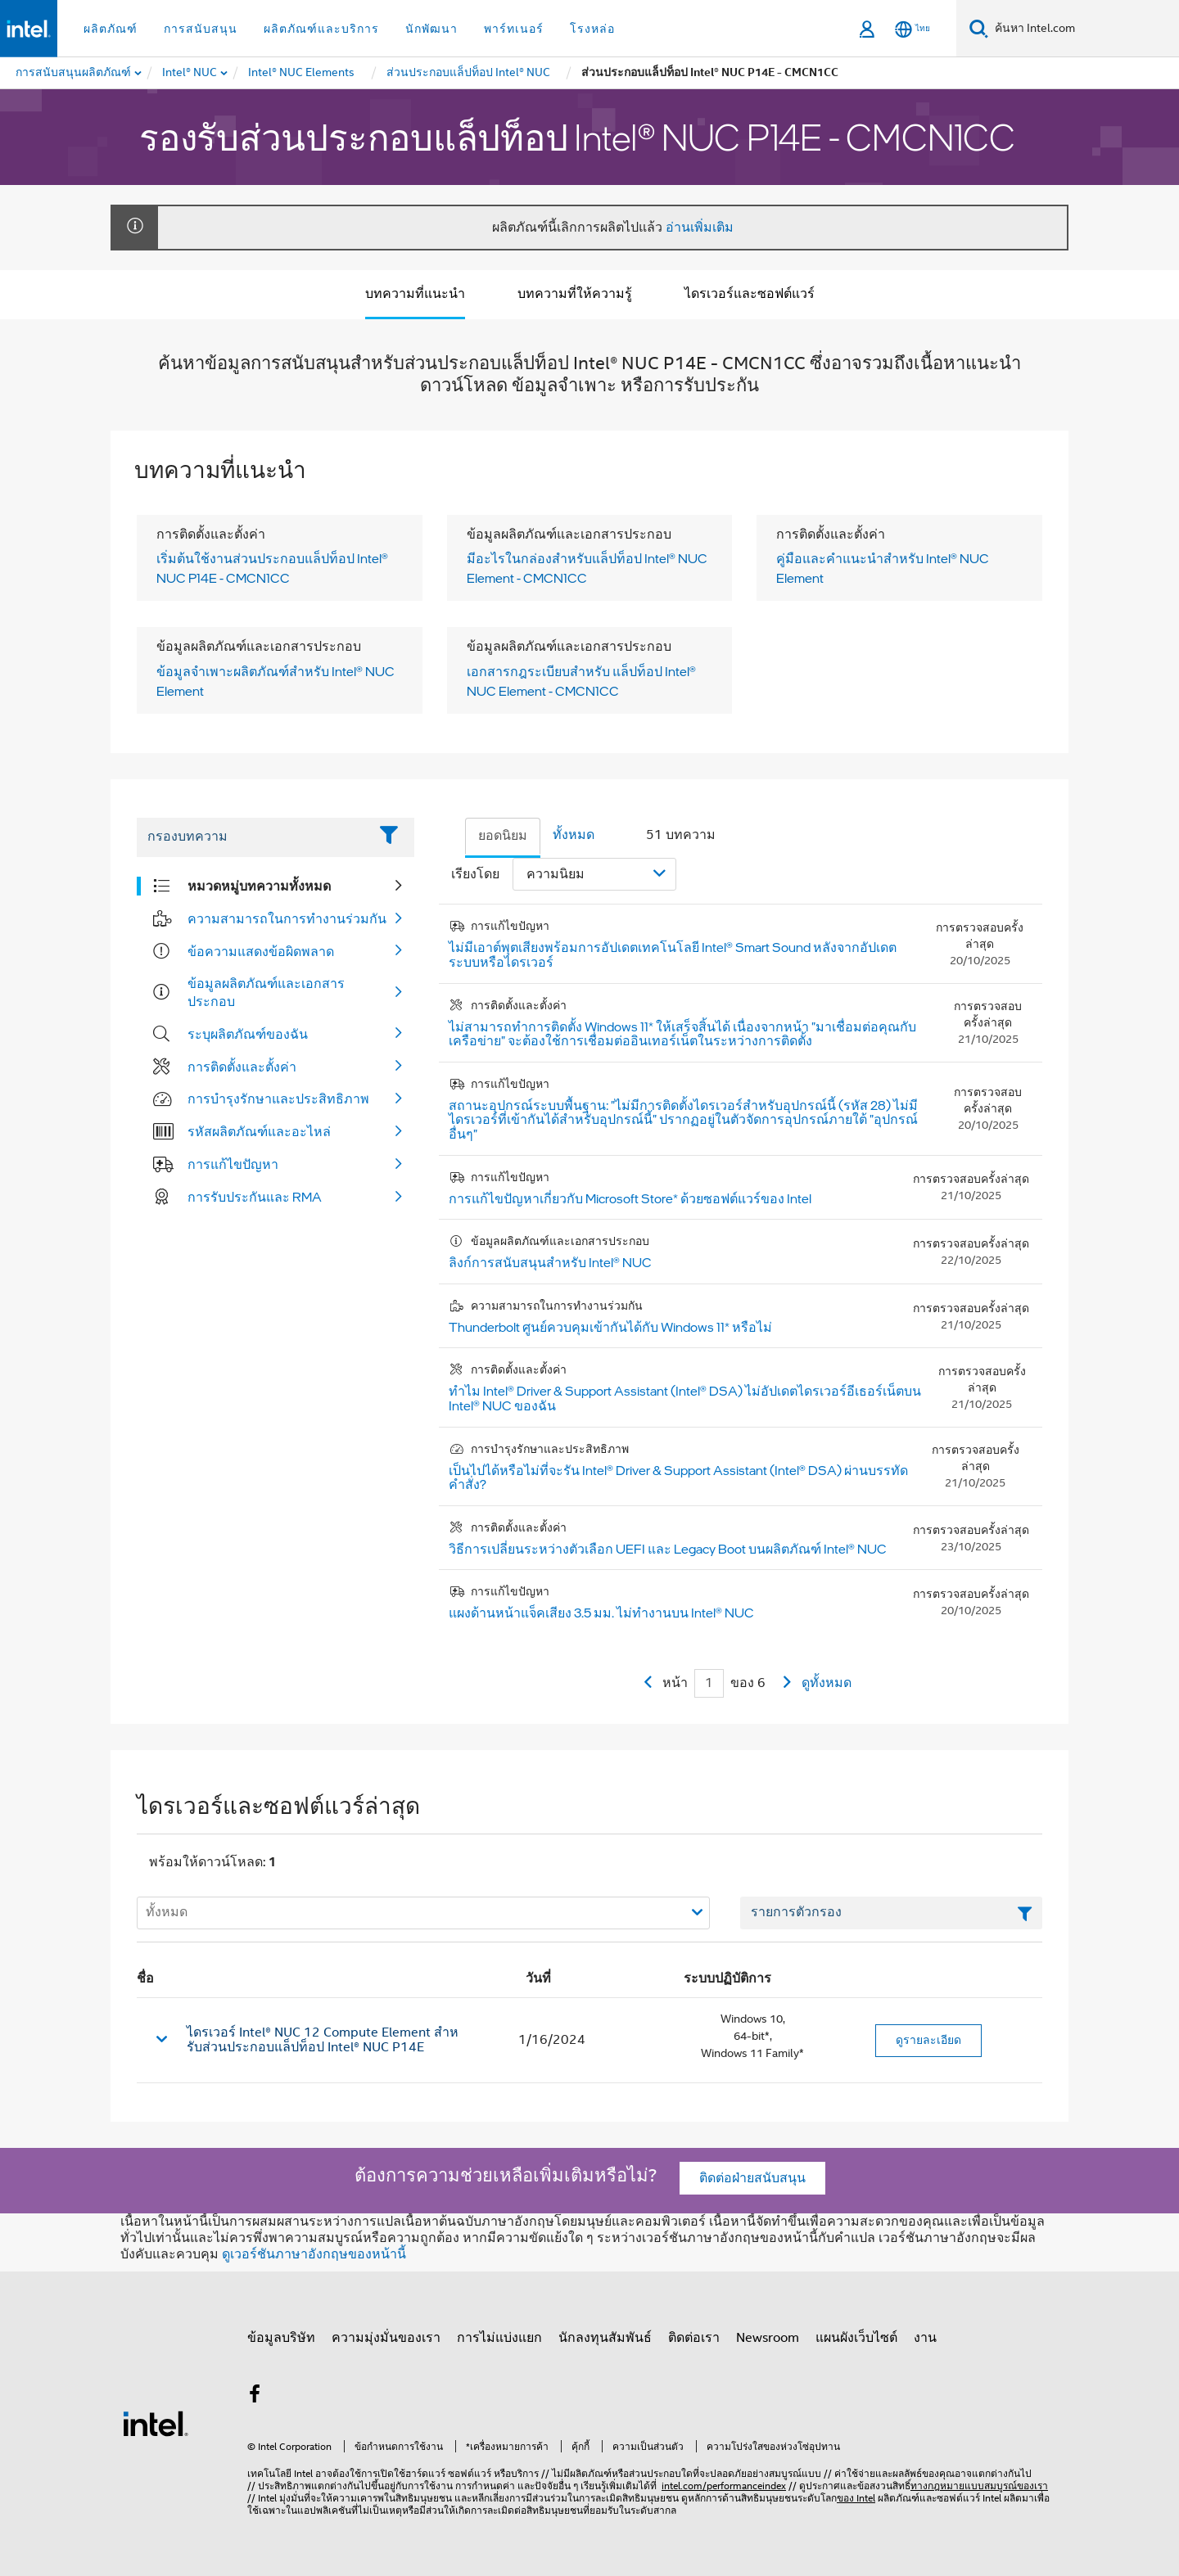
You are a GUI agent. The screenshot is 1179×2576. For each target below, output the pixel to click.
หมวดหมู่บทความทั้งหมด (259, 885)
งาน (925, 2338)
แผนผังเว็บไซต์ (856, 2338)
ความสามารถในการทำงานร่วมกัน (286, 918)
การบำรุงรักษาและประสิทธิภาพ (278, 1098)
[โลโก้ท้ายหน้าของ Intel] (155, 2423)
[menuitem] (190, 73)
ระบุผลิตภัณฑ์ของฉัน (247, 1034)
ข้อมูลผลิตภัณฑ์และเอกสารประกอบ (266, 992)
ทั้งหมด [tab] (573, 835)
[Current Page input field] (709, 1683)
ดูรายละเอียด (928, 2039)
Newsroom (767, 2338)
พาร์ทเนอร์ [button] (514, 28)
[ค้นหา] (978, 28)
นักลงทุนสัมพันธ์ (605, 2338)
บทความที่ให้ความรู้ (574, 294)
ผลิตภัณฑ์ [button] (111, 28)
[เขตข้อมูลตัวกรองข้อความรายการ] (891, 1913)
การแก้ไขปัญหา (232, 1164)
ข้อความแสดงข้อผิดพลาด (260, 951)
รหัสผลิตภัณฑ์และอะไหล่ (259, 1131)
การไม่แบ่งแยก (499, 2338)
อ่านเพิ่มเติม (700, 227)
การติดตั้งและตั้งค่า (241, 1066)
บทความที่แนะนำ (415, 294)
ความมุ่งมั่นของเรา (386, 2338)
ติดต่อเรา (694, 2338)
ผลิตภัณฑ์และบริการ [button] (321, 28)
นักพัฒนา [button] (431, 28)
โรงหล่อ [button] (592, 28)
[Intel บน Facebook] (255, 2396)
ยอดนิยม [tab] (502, 836)
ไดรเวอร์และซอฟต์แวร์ (749, 294)
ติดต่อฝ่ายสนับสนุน (752, 2178)
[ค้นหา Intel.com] (1083, 29)
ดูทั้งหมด (827, 1683)
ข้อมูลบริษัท (281, 2338)
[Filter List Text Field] (252, 837)
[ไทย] (912, 29)
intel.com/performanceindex (724, 2485)
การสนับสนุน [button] (200, 28)
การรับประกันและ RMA (254, 1197)
